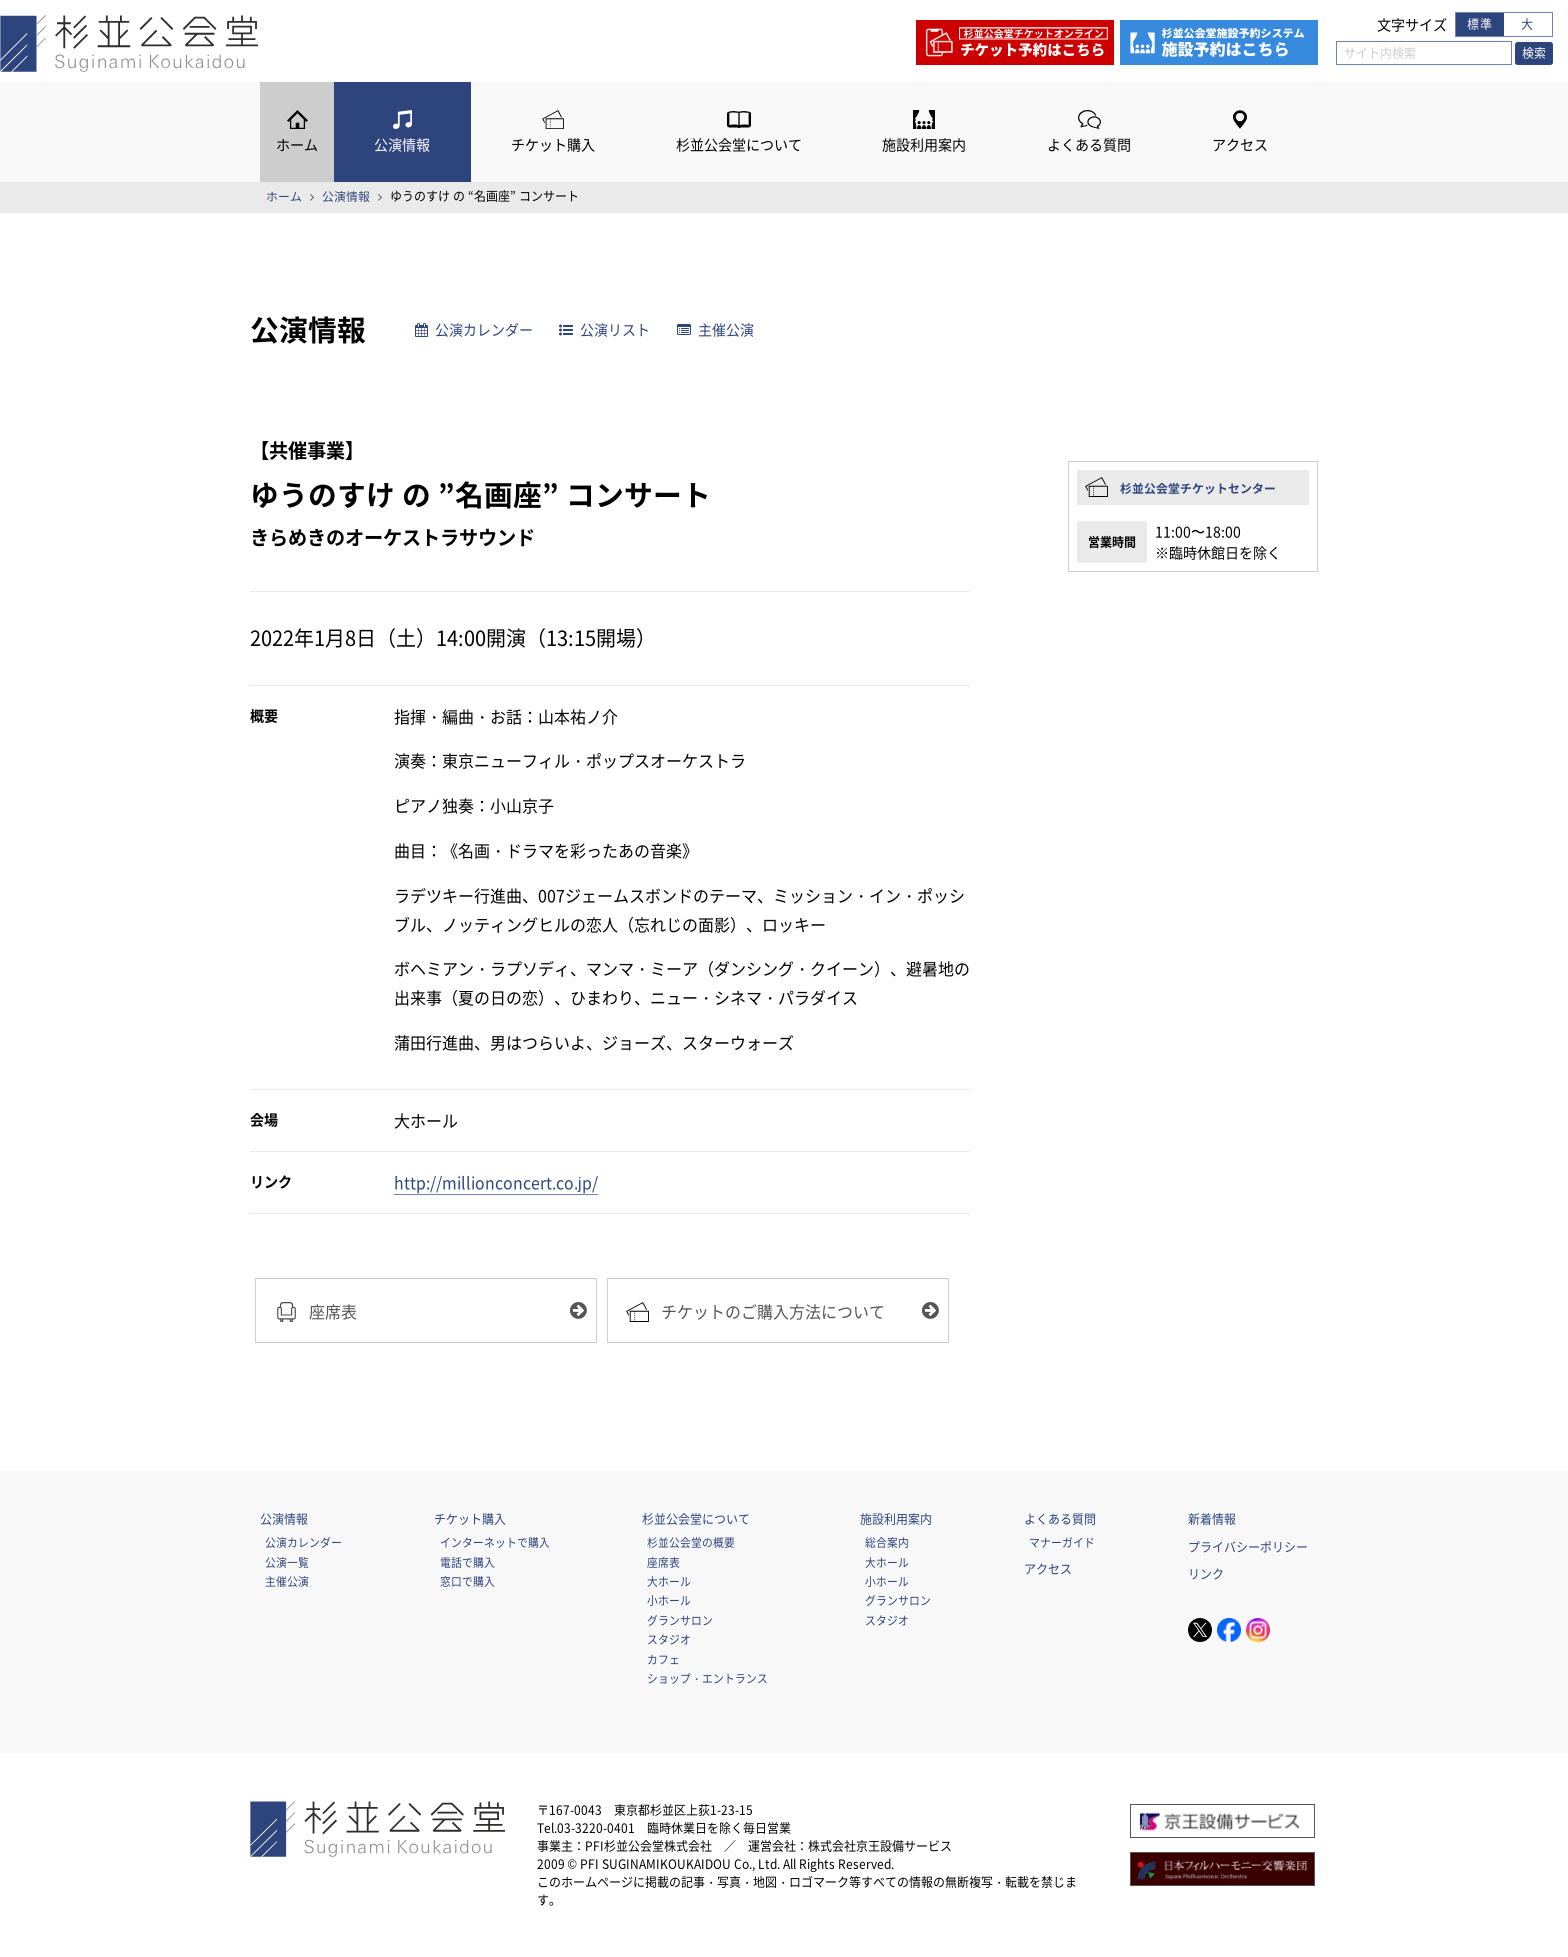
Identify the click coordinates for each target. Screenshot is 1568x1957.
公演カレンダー (474, 329)
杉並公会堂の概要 (691, 1542)
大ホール (669, 1581)
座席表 (663, 1562)
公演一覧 (287, 1562)
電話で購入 (467, 1562)
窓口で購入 (467, 1581)
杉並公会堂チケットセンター (1198, 488)
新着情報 (1212, 1519)
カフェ (663, 1659)
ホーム (297, 144)
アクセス (1240, 144)
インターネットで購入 (495, 1542)
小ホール (669, 1601)
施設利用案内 (924, 144)
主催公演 (715, 329)
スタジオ (669, 1640)
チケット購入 (553, 144)
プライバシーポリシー (1248, 1547)
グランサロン (680, 1620)
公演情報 (402, 144)
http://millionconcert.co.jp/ (496, 1182)
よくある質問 (1089, 144)
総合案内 (887, 1542)
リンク (1206, 1575)
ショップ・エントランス (707, 1678)
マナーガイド (1062, 1542)
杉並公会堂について (739, 144)
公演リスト (605, 329)
